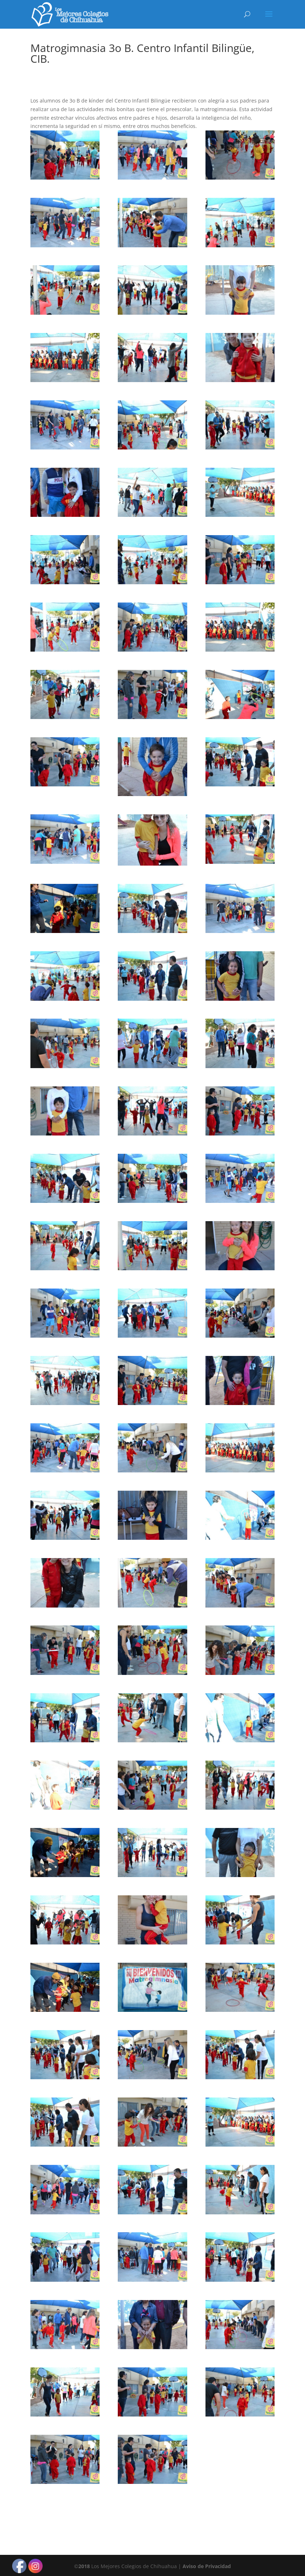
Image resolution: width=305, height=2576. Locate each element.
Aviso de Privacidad (207, 2566)
